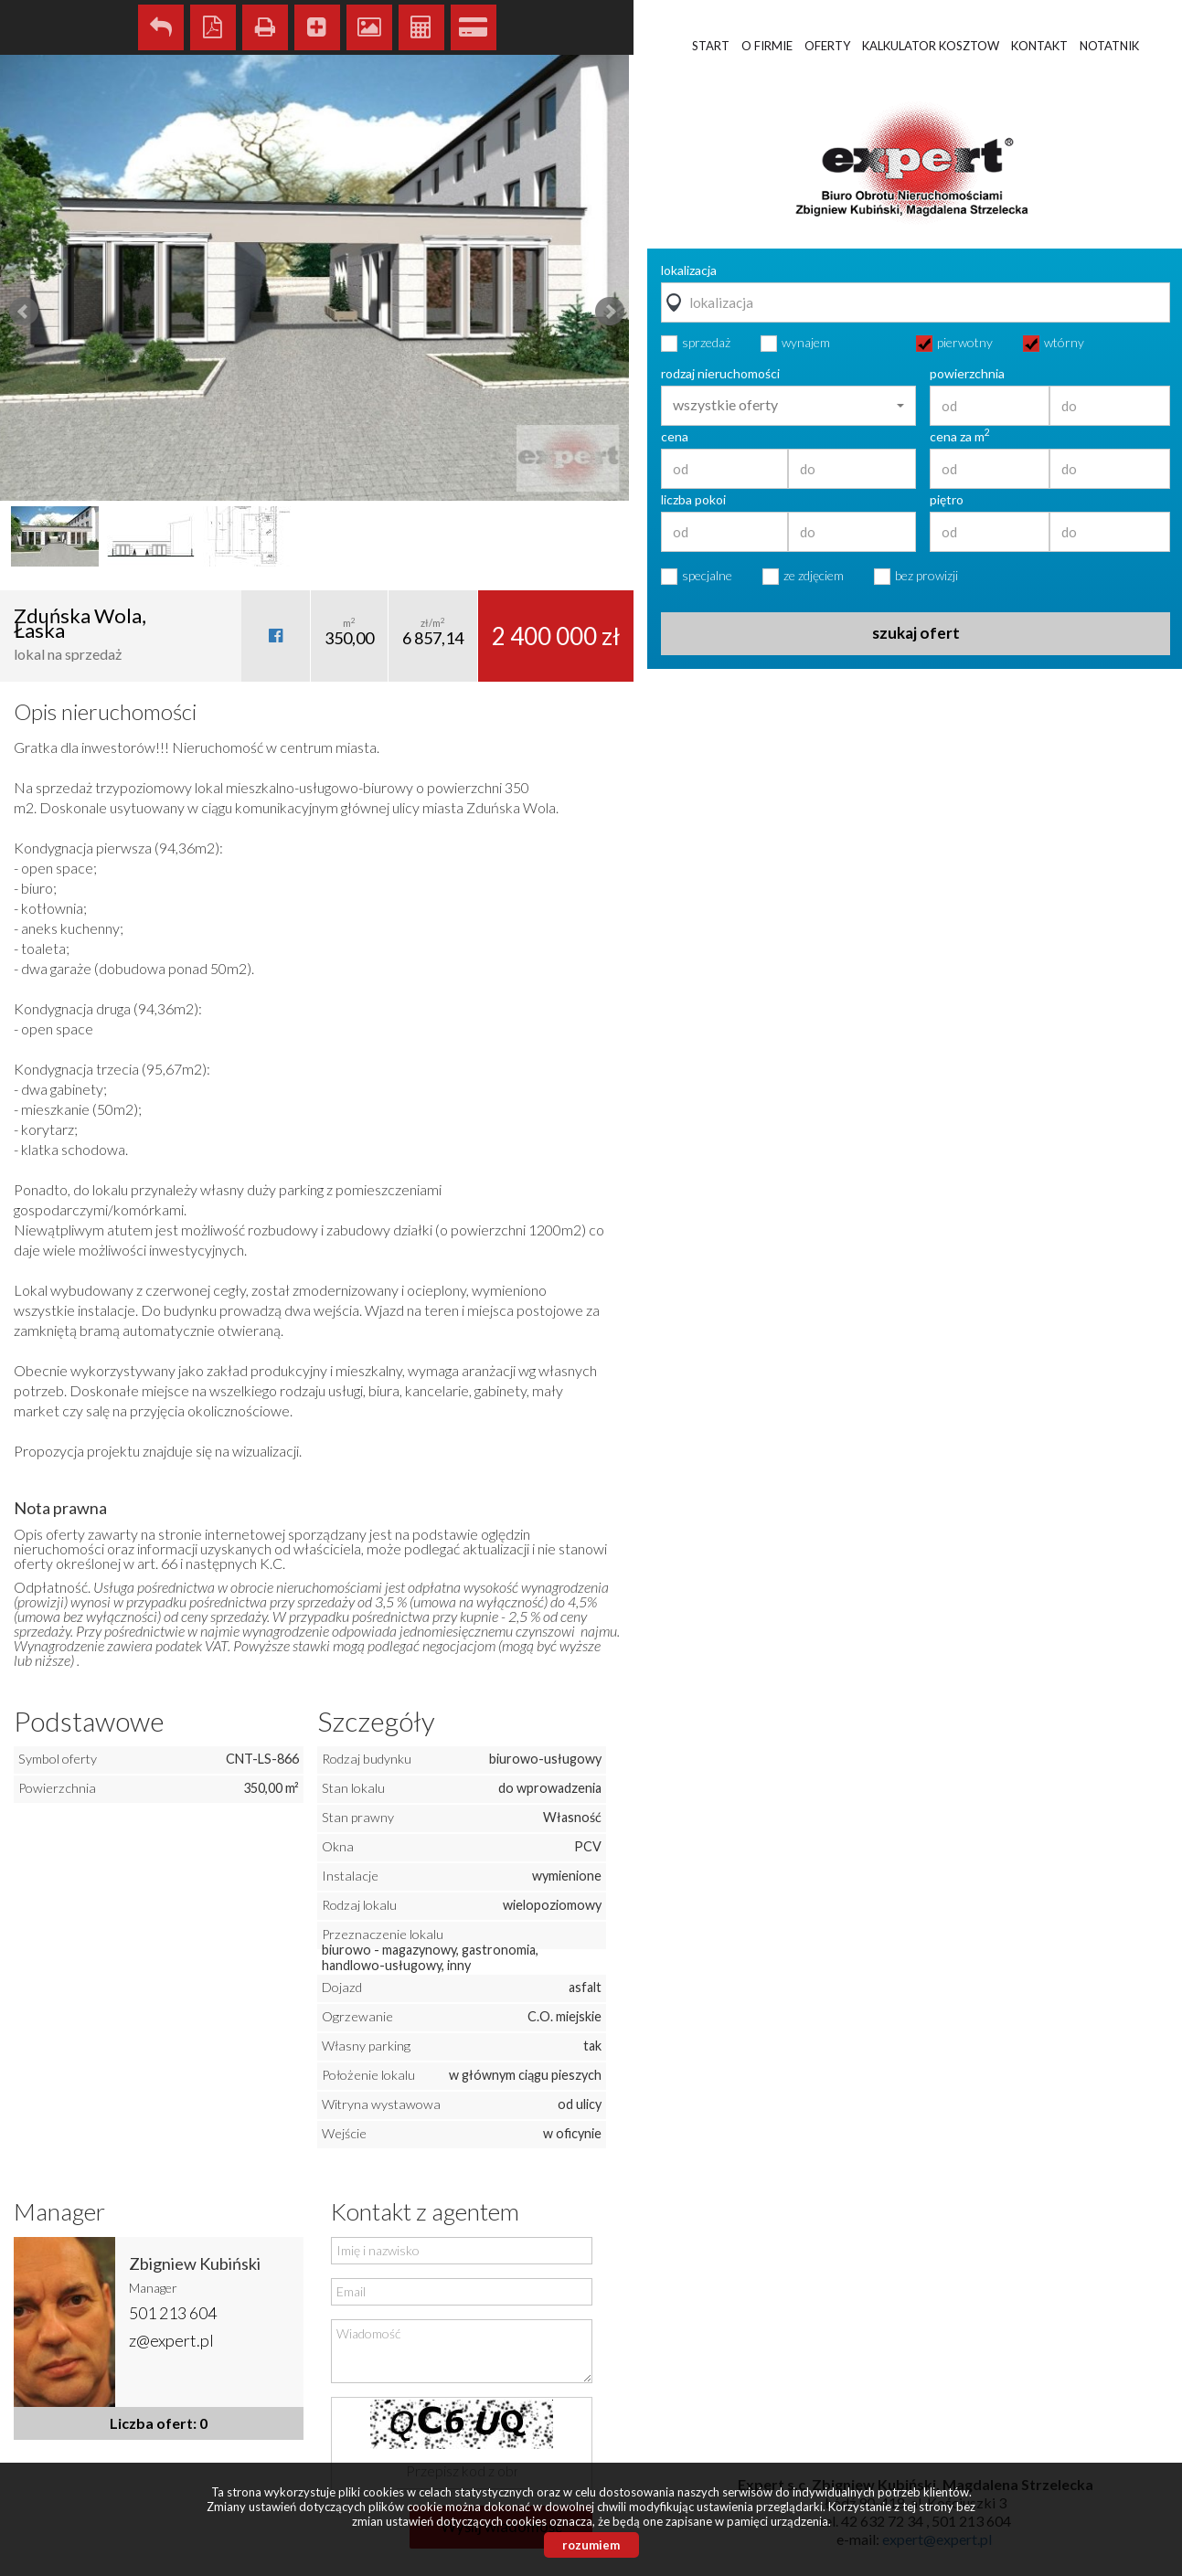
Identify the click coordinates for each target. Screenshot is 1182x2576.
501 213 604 (173, 2313)
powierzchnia (967, 373)
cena (674, 436)
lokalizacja (689, 270)
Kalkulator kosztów (421, 27)
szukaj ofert (916, 632)
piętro (947, 500)
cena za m (960, 436)
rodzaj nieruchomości (720, 373)
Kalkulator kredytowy (473, 27)
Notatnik (1109, 45)
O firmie (767, 45)
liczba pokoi (693, 500)
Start (710, 45)
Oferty (827, 45)
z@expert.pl (171, 2340)
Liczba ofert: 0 (159, 2423)
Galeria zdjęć (369, 27)
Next (609, 311)
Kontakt (1039, 45)
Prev (23, 311)
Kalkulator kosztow (930, 45)
